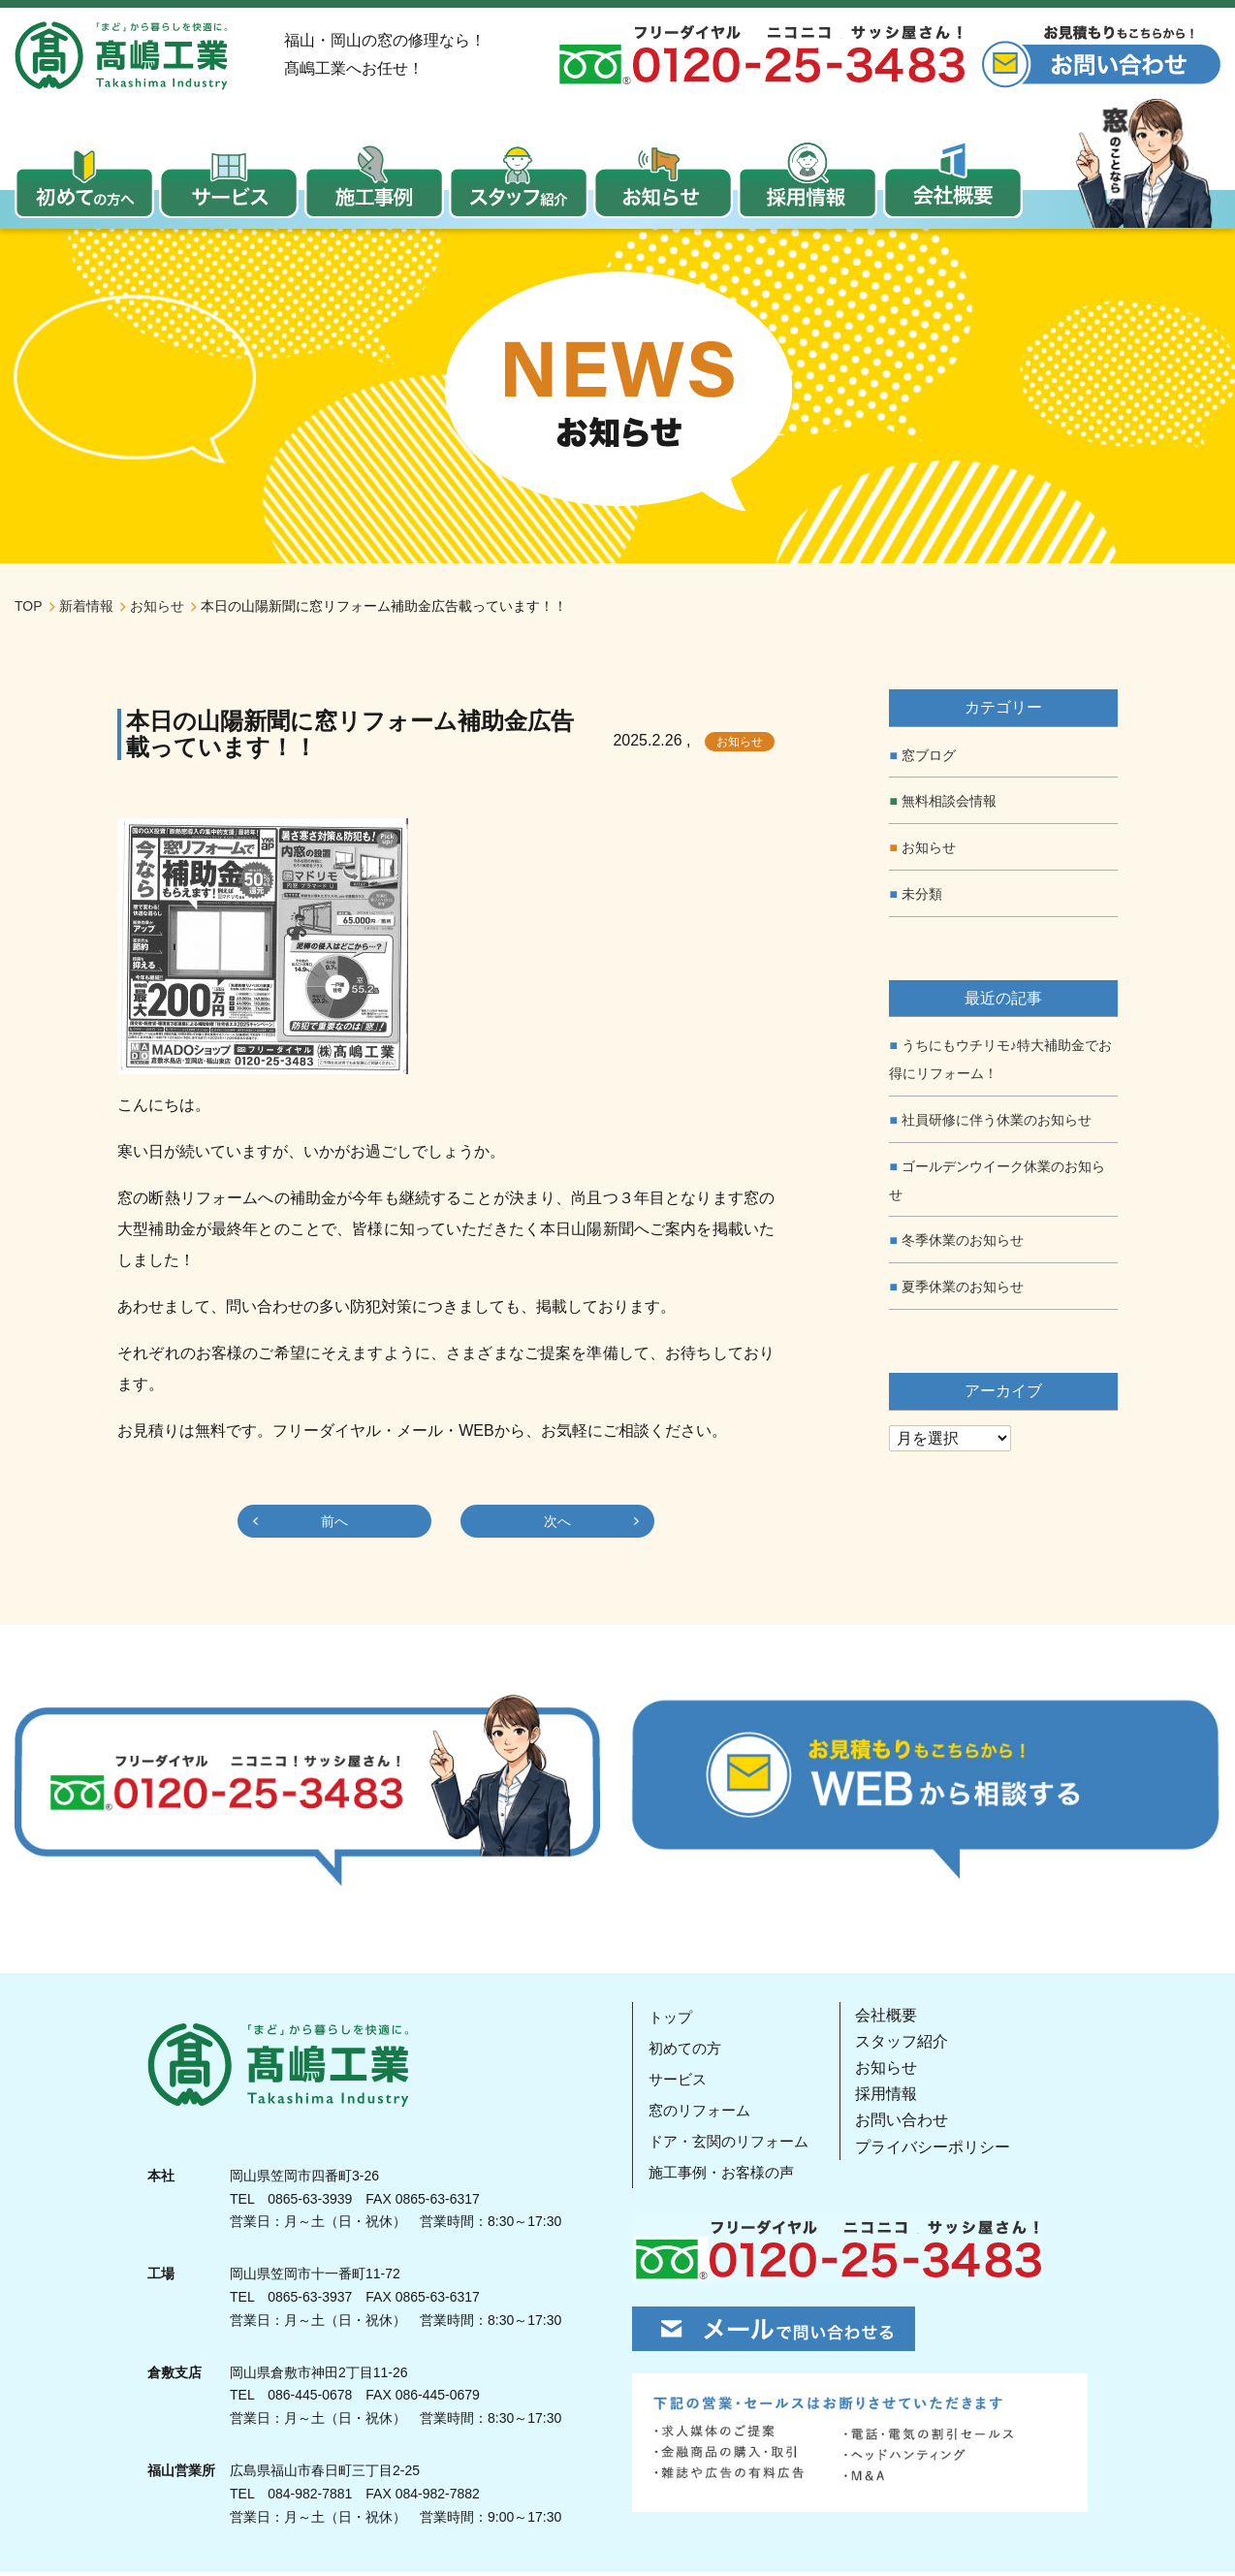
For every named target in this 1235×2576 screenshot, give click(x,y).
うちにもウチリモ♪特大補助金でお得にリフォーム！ (1000, 1063)
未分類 (922, 898)
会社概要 (894, 2018)
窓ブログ (929, 758)
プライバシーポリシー (940, 2150)
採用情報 (894, 2097)
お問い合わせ (909, 2123)
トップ (671, 2020)
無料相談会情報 (949, 804)
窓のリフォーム (702, 2113)
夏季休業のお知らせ (963, 1290)
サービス (679, 2082)
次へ (557, 1525)
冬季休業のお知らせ (963, 1244)
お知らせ (739, 745)
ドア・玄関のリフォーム (733, 2144)
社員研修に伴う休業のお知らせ (997, 1123)
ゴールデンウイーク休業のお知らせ (996, 1184)
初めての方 (686, 2051)
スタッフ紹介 (909, 2045)
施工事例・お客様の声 (725, 2175)
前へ (334, 1525)
